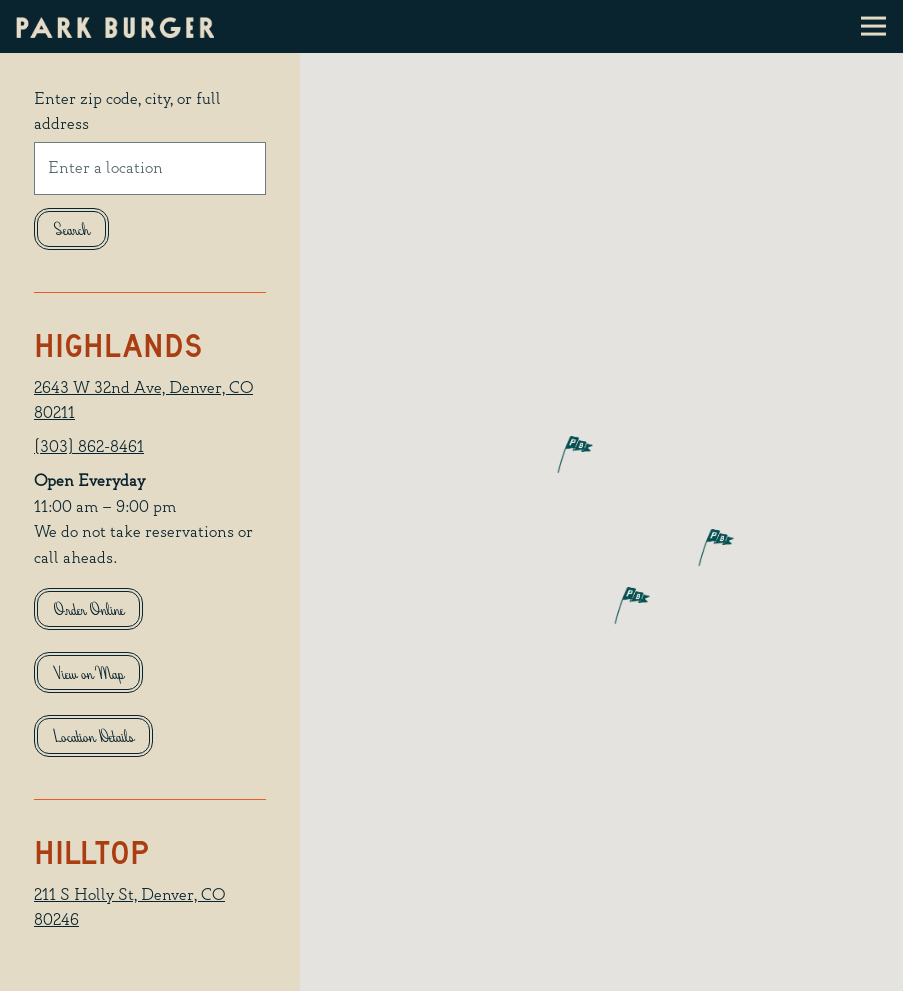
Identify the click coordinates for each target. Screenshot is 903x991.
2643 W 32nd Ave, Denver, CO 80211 (143, 401)
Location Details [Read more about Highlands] (94, 738)
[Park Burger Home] (116, 26)
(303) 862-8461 (89, 447)
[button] (557, 454)
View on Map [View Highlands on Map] (89, 675)
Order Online (89, 611)
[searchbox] (150, 168)
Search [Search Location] (72, 231)
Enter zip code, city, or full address (127, 112)
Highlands (118, 345)
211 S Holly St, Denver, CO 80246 (129, 908)
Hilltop (91, 852)
